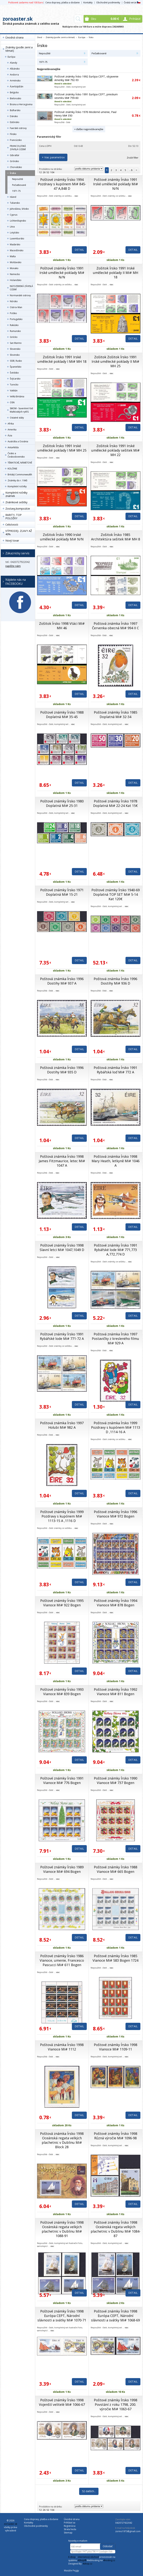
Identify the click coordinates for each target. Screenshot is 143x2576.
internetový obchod (88, 2557)
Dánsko (14, 116)
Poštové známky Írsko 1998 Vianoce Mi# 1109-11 (115, 2046)
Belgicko (14, 92)
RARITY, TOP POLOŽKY (13, 516)
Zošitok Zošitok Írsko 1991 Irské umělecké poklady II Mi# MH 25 (115, 361)
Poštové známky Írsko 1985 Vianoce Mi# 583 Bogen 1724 (115, 1958)
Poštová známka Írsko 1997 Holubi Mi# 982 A (62, 1425)
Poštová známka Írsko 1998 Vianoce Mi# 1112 (62, 2046)
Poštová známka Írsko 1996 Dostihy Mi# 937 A (62, 981)
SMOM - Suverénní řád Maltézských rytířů (21, 410)
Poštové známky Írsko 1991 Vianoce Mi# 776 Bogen (62, 1780)
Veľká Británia (17, 396)
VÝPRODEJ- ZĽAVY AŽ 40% (18, 532)
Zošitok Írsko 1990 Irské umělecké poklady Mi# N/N (62, 536)
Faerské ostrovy (18, 128)
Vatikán (14, 390)
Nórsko (14, 301)
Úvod (39, 37)
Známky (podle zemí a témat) (19, 49)
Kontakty (88, 2)
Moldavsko (15, 262)
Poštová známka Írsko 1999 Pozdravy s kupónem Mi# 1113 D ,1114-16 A (115, 1427)
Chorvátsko (16, 167)
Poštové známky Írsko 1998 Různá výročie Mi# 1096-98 (115, 2135)
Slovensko (15, 348)
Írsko (13, 173)
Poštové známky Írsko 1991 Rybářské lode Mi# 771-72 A (62, 1336)
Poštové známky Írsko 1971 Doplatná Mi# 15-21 (62, 892)
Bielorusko (15, 98)
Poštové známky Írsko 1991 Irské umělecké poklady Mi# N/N (115, 184)
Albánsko (15, 68)
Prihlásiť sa (69, 2522)
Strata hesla (70, 2529)
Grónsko (14, 161)
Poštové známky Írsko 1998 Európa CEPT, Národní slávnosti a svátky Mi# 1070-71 (61, 2315)
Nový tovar (12, 540)
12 (40, 172)
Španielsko (15, 366)
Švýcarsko (15, 378)
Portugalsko (16, 319)
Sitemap (68, 2532)
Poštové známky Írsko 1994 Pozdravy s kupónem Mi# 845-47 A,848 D (62, 184)
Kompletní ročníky (17, 486)
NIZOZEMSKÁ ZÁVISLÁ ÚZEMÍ (21, 288)
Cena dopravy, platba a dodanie (62, 2)
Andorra (14, 74)
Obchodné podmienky (108, 2)
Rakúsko (14, 325)
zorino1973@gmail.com (127, 2531)
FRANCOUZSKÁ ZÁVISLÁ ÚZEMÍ (18, 147)
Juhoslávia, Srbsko (19, 208)
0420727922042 (123, 2522)
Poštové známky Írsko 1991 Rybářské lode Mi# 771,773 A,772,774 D (115, 1249)
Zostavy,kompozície (17, 508)
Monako (14, 268)
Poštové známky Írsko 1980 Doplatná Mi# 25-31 (62, 803)
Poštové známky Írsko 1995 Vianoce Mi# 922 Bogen (62, 1602)
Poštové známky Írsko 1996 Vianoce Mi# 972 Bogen (115, 1514)
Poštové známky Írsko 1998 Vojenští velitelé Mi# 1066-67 (62, 2402)
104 (52, 172)
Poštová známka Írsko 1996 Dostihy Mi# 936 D (115, 981)
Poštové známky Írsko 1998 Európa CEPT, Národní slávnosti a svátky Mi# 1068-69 (115, 2315)
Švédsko (14, 372)
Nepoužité (17, 179)
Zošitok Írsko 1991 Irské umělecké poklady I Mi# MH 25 (61, 448)
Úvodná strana (14, 37)
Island (13, 196)
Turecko (14, 384)
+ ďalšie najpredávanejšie (88, 129)
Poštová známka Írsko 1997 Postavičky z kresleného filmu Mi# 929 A (115, 1338)
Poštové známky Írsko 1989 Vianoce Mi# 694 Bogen (62, 1869)
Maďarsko (15, 244)
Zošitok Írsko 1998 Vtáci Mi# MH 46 (62, 625)
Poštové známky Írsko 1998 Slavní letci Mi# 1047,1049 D (62, 1247)
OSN (12, 402)
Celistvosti (11, 524)
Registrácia (69, 2525)
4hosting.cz (109, 2560)
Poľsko (13, 313)
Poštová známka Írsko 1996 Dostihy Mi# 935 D (62, 1069)
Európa (11, 56)
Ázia (10, 435)
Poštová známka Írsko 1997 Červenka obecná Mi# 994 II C (115, 625)
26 (44, 172)
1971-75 (16, 191)
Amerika (12, 429)
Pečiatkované (19, 185)
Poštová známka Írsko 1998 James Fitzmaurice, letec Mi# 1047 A (62, 1161)
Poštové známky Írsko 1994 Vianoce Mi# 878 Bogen (115, 1602)
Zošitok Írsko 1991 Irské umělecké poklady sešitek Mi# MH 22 (115, 450)
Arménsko (15, 80)
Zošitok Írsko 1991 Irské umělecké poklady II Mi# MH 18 (115, 272)
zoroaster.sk (18, 18)
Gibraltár (14, 155)
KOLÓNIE (12, 468)
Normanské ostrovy (20, 295)
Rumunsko (15, 331)
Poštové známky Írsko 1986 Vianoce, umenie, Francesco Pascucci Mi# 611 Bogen (62, 1960)
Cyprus (13, 214)
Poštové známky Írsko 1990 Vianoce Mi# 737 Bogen (115, 1780)
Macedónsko (16, 250)
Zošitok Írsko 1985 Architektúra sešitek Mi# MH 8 (115, 536)
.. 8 (130, 170)
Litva (12, 226)
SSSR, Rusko (16, 360)
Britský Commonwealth (20, 474)
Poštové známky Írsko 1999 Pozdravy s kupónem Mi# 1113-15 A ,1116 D (62, 1516)
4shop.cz (87, 2563)
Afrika (11, 423)
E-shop (72, 2557)
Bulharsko (15, 110)
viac (76, 195)
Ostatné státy (17, 417)
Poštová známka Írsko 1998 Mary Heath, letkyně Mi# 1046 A (115, 1161)
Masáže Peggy (71, 2570)
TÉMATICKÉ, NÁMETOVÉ (20, 462)
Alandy (13, 62)
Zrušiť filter (132, 157)
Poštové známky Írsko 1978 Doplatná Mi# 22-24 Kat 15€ (115, 803)
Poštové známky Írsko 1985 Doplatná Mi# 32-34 (115, 714)
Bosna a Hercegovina (21, 104)
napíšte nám (13, 566)
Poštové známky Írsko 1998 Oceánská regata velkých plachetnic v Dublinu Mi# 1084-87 (115, 2229)
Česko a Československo (16, 455)
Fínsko (13, 134)
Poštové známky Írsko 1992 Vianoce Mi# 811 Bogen (115, 1691)
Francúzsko (16, 140)
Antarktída (13, 447)
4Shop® (82, 2560)
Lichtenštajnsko (18, 220)
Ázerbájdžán (16, 86)
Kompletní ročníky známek (16, 494)
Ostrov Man (16, 307)
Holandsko (15, 280)
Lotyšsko (14, 232)
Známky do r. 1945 (17, 480)
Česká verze (132, 2)
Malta (13, 256)
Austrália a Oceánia (18, 441)
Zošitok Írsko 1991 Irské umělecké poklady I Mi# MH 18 (61, 359)
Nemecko (15, 274)
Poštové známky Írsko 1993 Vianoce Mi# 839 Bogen (62, 1691)
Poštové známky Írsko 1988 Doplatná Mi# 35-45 (62, 714)
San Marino (16, 343)
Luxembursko (17, 238)
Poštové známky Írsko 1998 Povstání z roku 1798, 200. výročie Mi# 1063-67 (115, 2404)
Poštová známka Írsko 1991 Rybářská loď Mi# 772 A (115, 1069)
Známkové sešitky (16, 502)
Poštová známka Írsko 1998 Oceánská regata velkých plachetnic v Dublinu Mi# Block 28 (62, 2140)
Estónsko (14, 122)
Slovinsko (15, 354)
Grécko (14, 337)
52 (48, 172)
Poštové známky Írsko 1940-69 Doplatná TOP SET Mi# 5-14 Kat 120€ (115, 894)
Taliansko (15, 202)
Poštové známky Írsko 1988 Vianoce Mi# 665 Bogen (115, 1869)
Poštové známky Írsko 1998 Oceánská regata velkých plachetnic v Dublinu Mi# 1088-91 (62, 2229)
